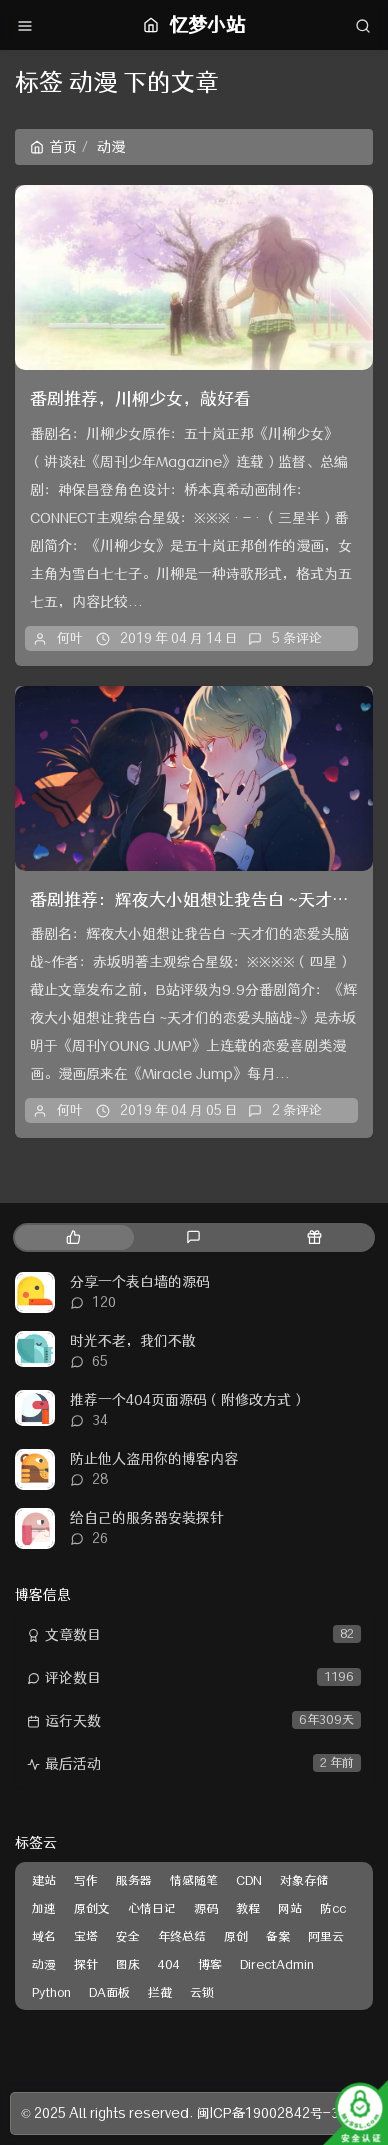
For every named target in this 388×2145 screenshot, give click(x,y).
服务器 (134, 1880)
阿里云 (326, 1936)
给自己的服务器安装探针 (147, 1518)
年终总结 (182, 1936)
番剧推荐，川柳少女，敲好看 (140, 399)
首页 (53, 147)
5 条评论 (297, 638)
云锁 (202, 1992)
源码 (206, 1908)
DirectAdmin (277, 1964)
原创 (236, 1936)
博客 (210, 1964)
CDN (249, 1880)
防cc (333, 1908)
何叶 (70, 638)
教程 (248, 1908)
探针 (86, 1964)
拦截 (160, 1992)
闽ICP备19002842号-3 (268, 2113)
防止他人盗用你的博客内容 (154, 1459)
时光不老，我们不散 (133, 1341)
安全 (128, 1936)
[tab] (73, 1237)
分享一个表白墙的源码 (140, 1282)
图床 (128, 1964)
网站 (290, 1908)
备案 (278, 1936)
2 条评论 (297, 1110)
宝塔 (86, 1936)
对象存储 (304, 1880)
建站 (44, 1880)
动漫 (44, 1964)
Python (51, 1992)
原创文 (92, 1908)
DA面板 (109, 1992)
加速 (44, 1908)
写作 (86, 1880)
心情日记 (152, 1908)
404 (169, 1964)
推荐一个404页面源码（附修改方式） (187, 1400)
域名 (44, 1936)
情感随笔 (194, 1880)
